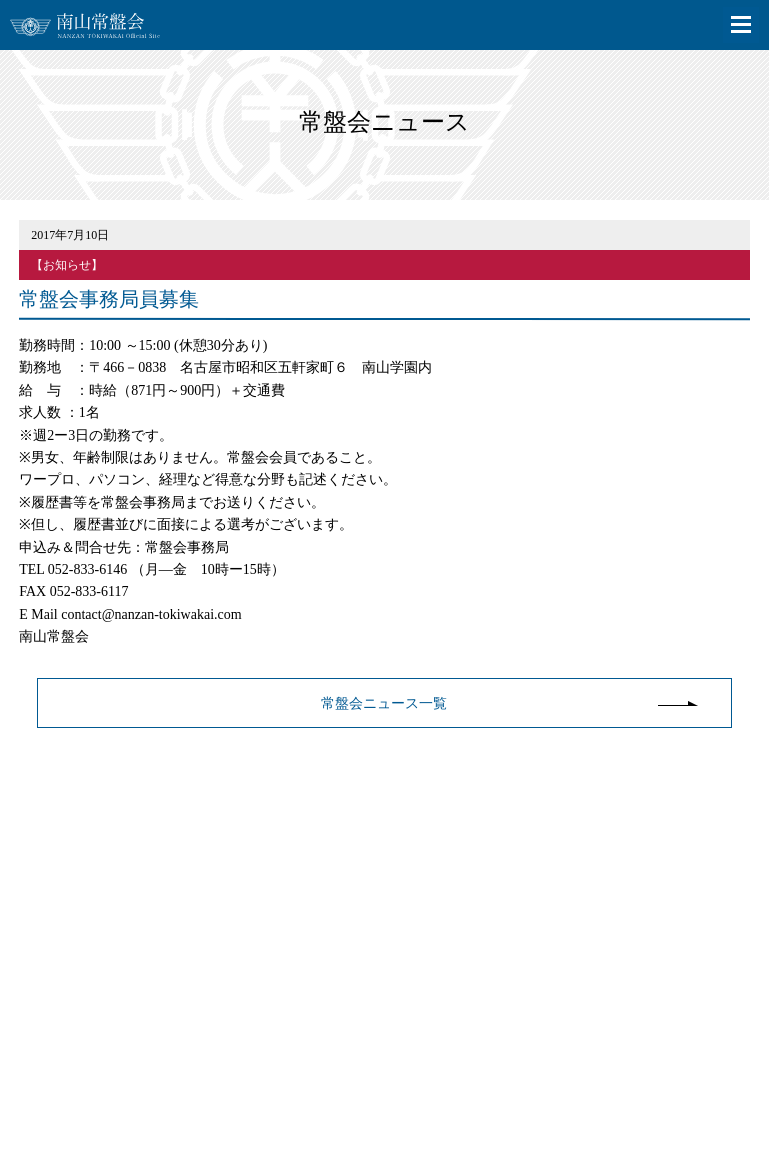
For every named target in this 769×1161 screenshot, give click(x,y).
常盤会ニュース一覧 (384, 703)
